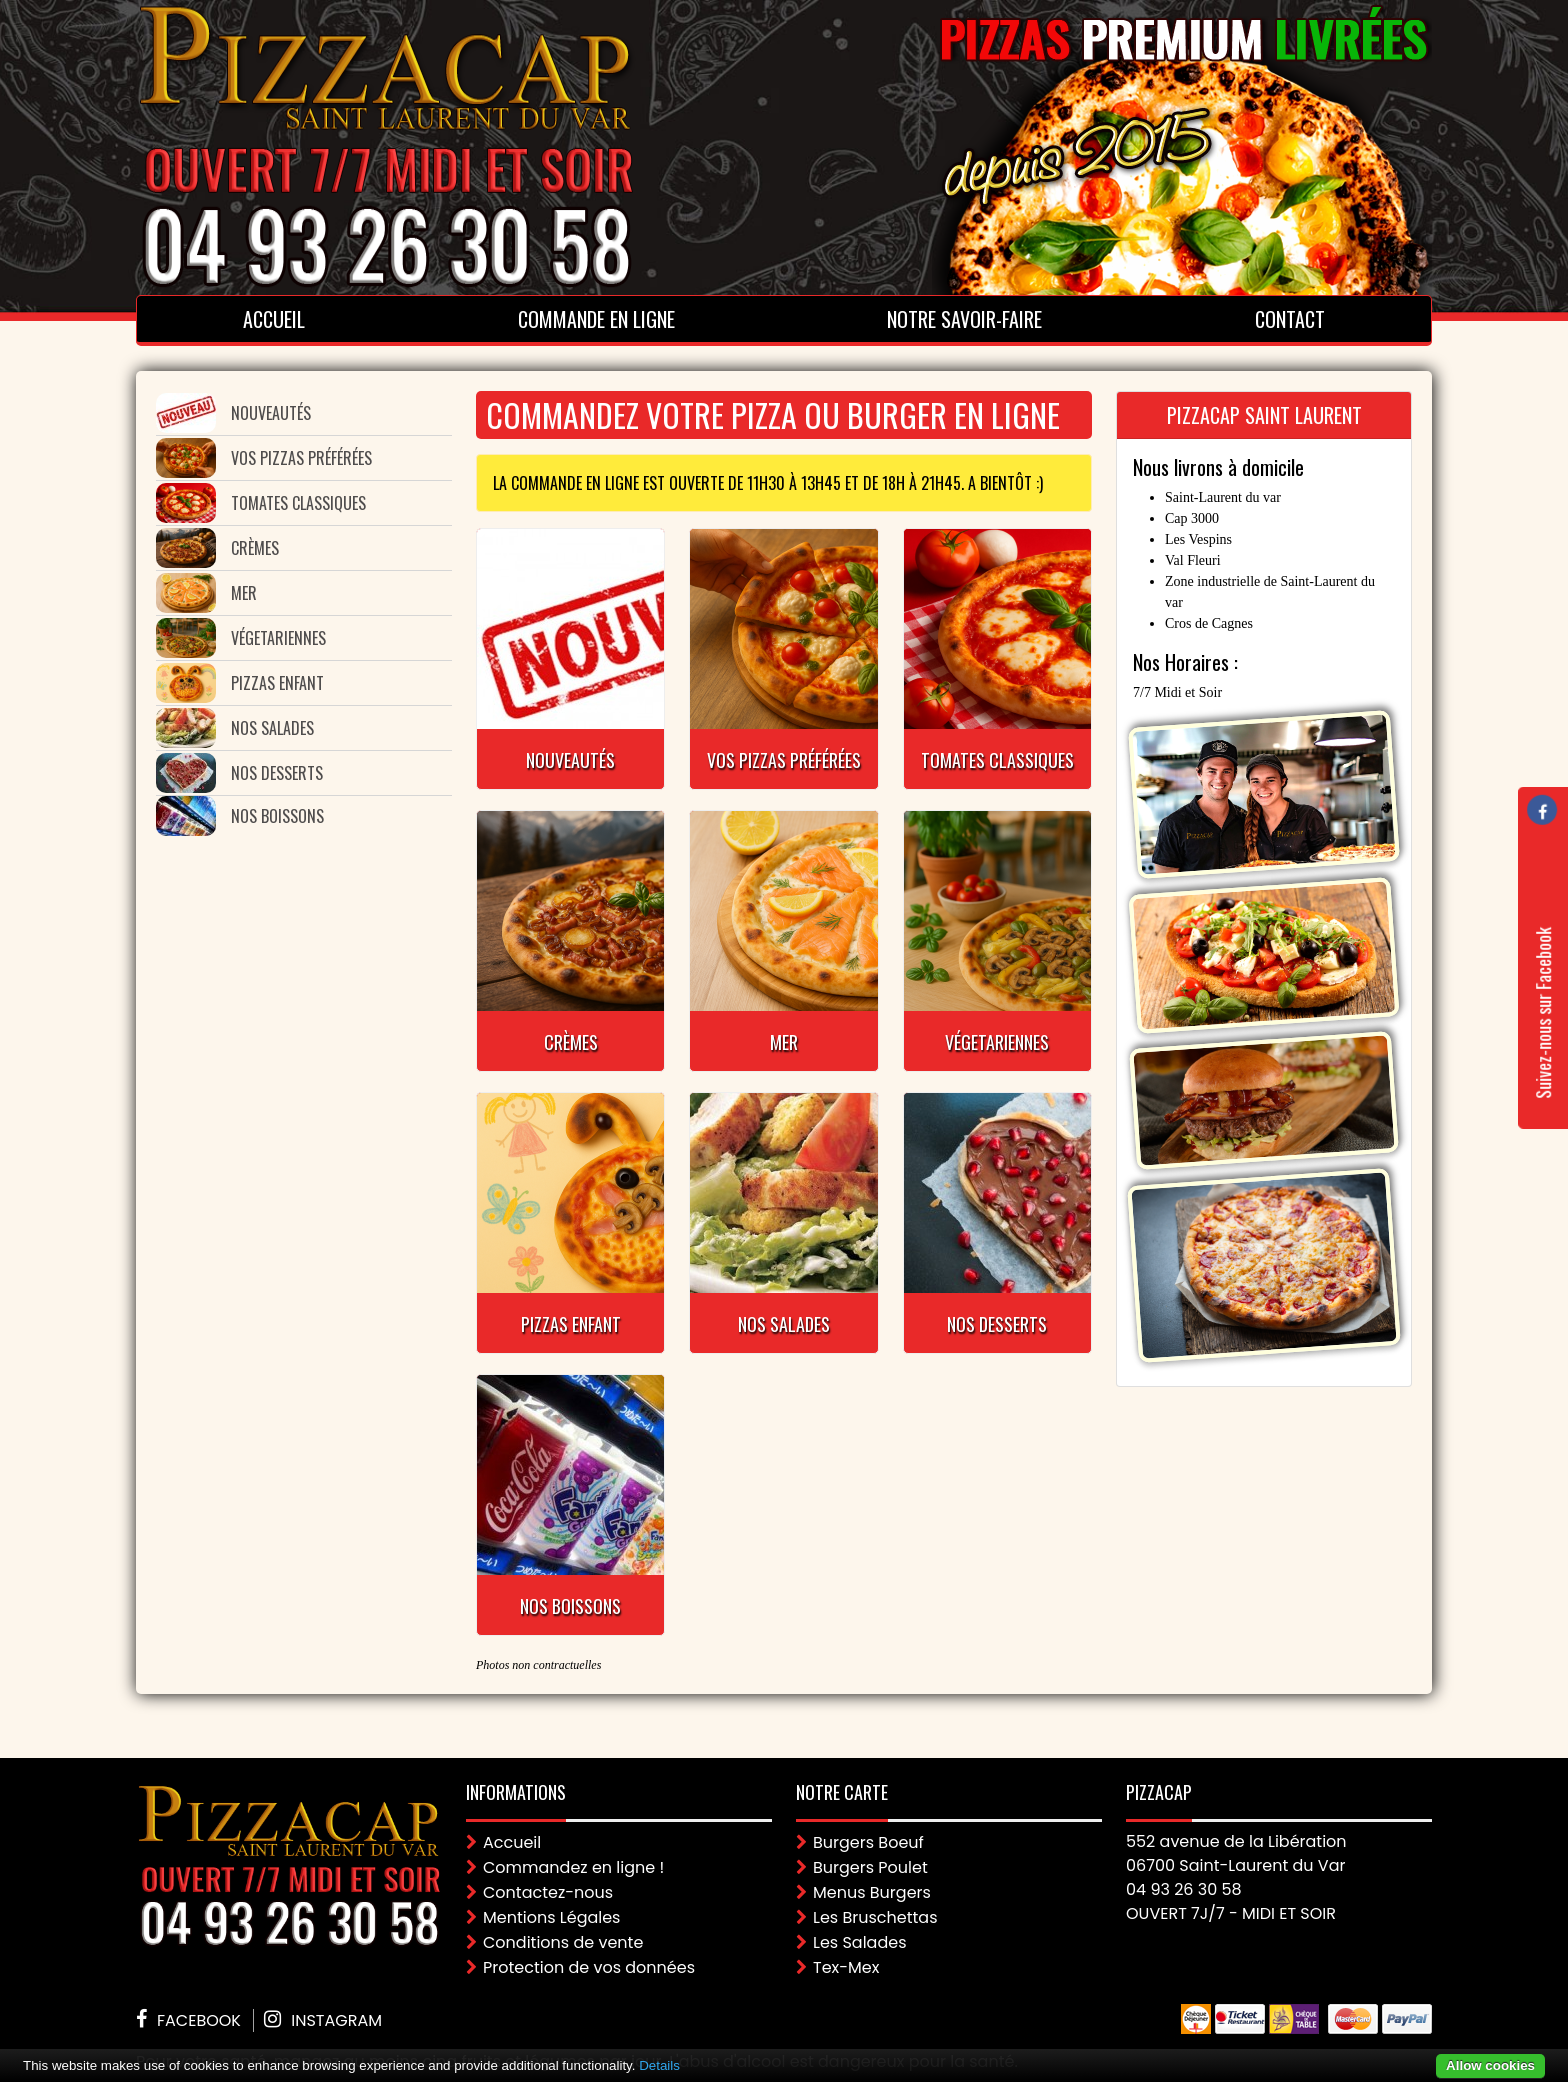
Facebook (199, 2020)
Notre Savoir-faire (964, 319)
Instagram (336, 2020)
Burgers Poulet (870, 1867)
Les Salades (860, 1942)
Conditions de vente (563, 1942)
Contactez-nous (548, 1892)
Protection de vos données (589, 1967)
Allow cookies (1490, 2065)
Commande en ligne (596, 319)
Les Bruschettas (875, 1917)
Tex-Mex (846, 1967)
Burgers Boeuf (868, 1842)
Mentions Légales (551, 1917)
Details (659, 2065)
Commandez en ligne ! (573, 1867)
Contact (1290, 319)
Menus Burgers (872, 1892)
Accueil (274, 319)
